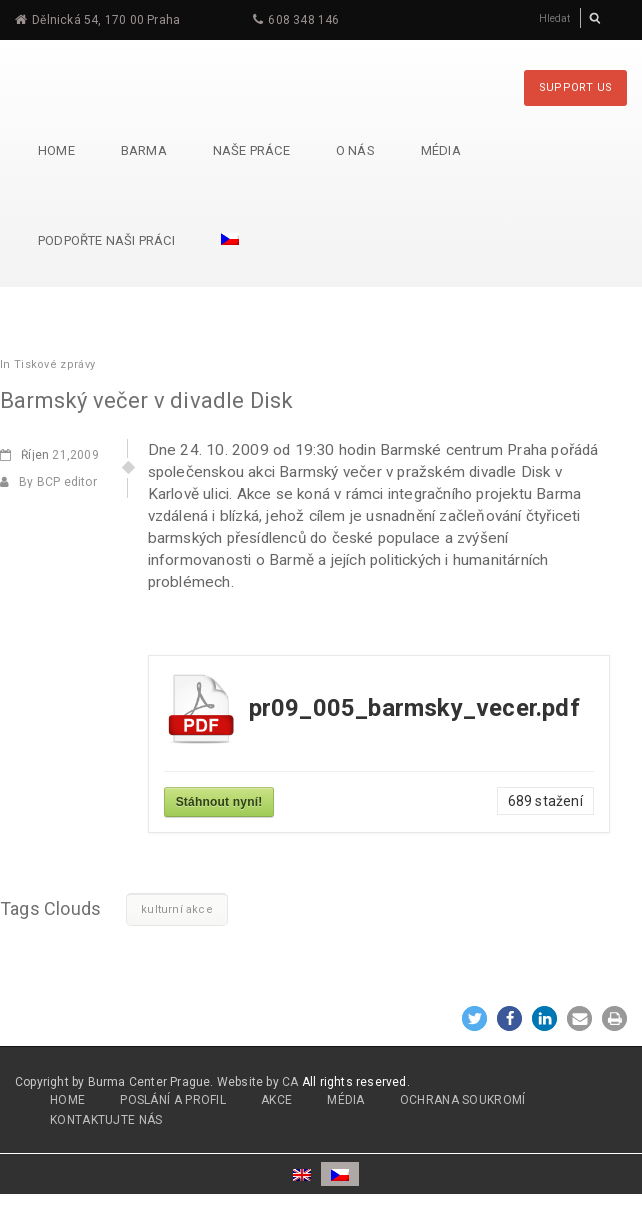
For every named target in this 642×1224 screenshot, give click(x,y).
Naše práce (251, 150)
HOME (67, 1100)
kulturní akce (177, 909)
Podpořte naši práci (106, 240)
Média (441, 150)
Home (56, 150)
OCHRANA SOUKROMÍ (463, 1100)
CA (290, 1082)
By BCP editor (48, 482)
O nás (355, 150)
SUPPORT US (575, 87)
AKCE (276, 1100)
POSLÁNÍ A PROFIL (173, 1100)
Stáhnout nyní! (219, 802)
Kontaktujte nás (106, 1120)
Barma (144, 150)
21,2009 (49, 455)
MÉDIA (346, 1100)
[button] (474, 1018)
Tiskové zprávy (54, 364)
